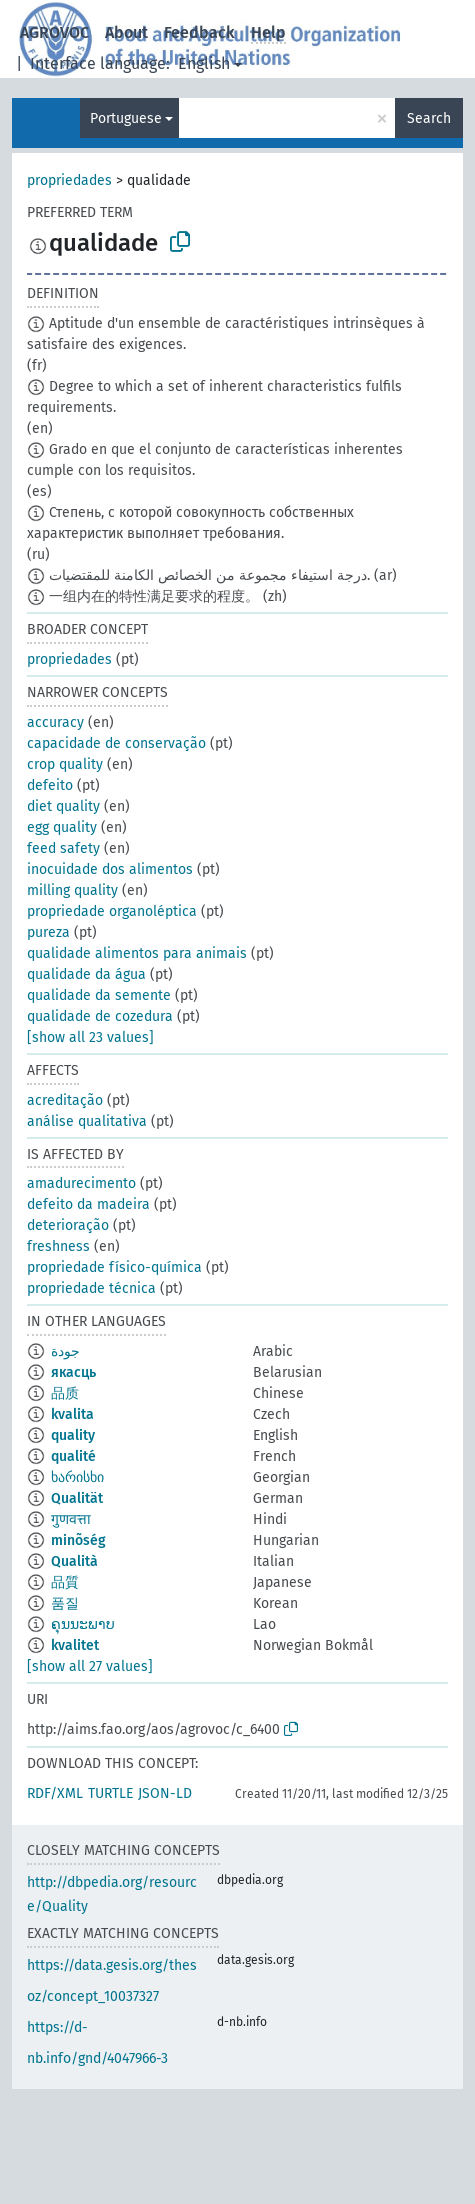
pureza (48, 932)
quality (73, 1435)
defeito (50, 785)
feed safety (63, 848)
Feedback (199, 32)
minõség (78, 1540)
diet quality (63, 806)
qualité (73, 1456)
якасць (73, 1372)
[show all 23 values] (90, 1037)
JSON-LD (165, 1793)
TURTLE (110, 1793)
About (126, 32)
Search (429, 118)
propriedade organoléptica (112, 911)
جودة (65, 1351)
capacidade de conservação (116, 743)
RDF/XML (55, 1793)
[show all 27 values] (90, 1666)
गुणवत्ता (71, 1519)
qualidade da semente (99, 995)
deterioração (68, 1225)
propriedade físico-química (114, 1267)
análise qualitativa (87, 1121)
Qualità (74, 1561)
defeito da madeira (88, 1204)
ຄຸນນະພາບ (83, 1624)
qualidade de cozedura (100, 1016)
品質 (65, 1582)
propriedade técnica (91, 1288)
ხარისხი (77, 1477)
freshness (58, 1246)
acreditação (65, 1100)
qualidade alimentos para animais (137, 953)
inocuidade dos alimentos (110, 869)
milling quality (72, 890)
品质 (65, 1393)
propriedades (69, 180)
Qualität (77, 1498)
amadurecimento (81, 1183)
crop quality (65, 764)
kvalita (72, 1414)
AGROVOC (54, 32)
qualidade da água (86, 974)
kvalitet (75, 1645)
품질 (65, 1603)
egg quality (62, 827)
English (204, 63)
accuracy (55, 722)
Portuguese (126, 118)
